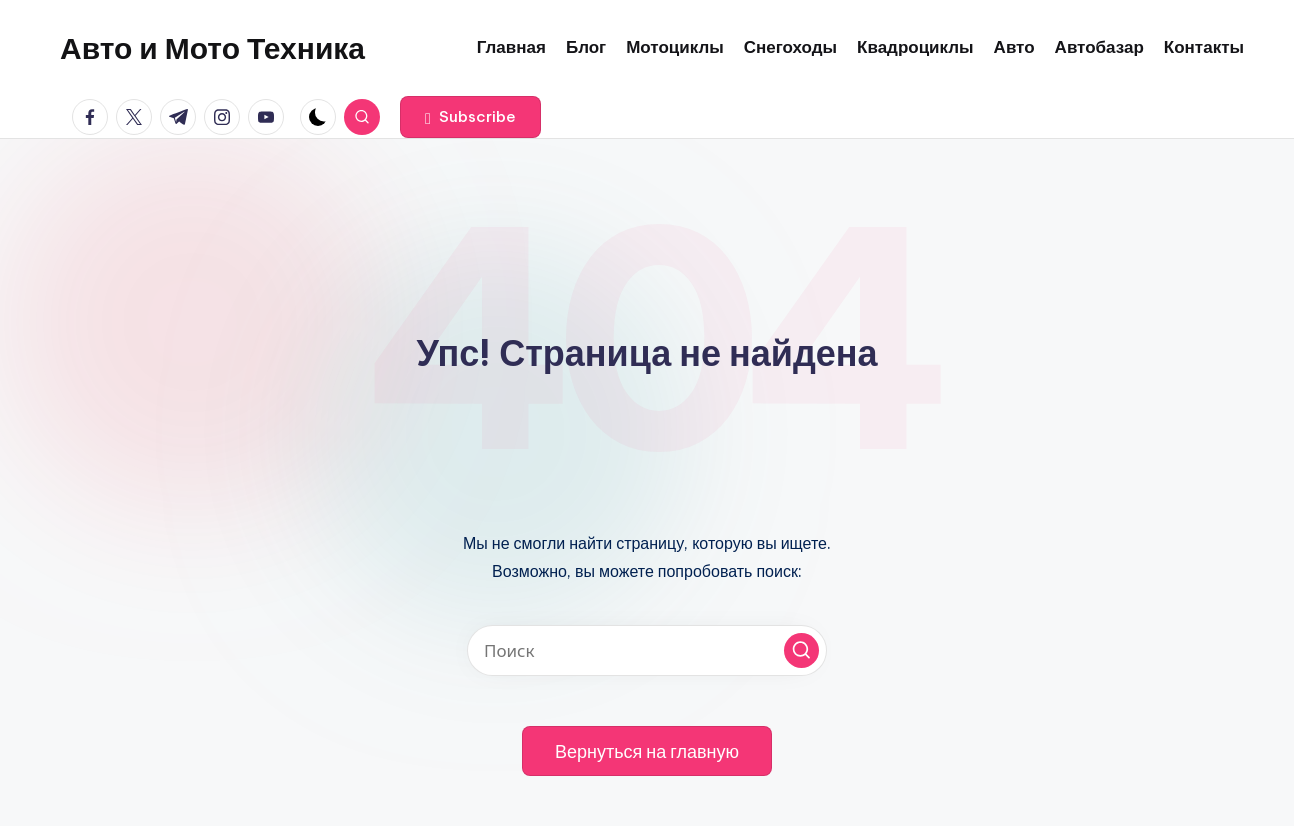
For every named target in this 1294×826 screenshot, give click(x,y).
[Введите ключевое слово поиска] (647, 650)
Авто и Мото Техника (212, 48)
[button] (470, 117)
